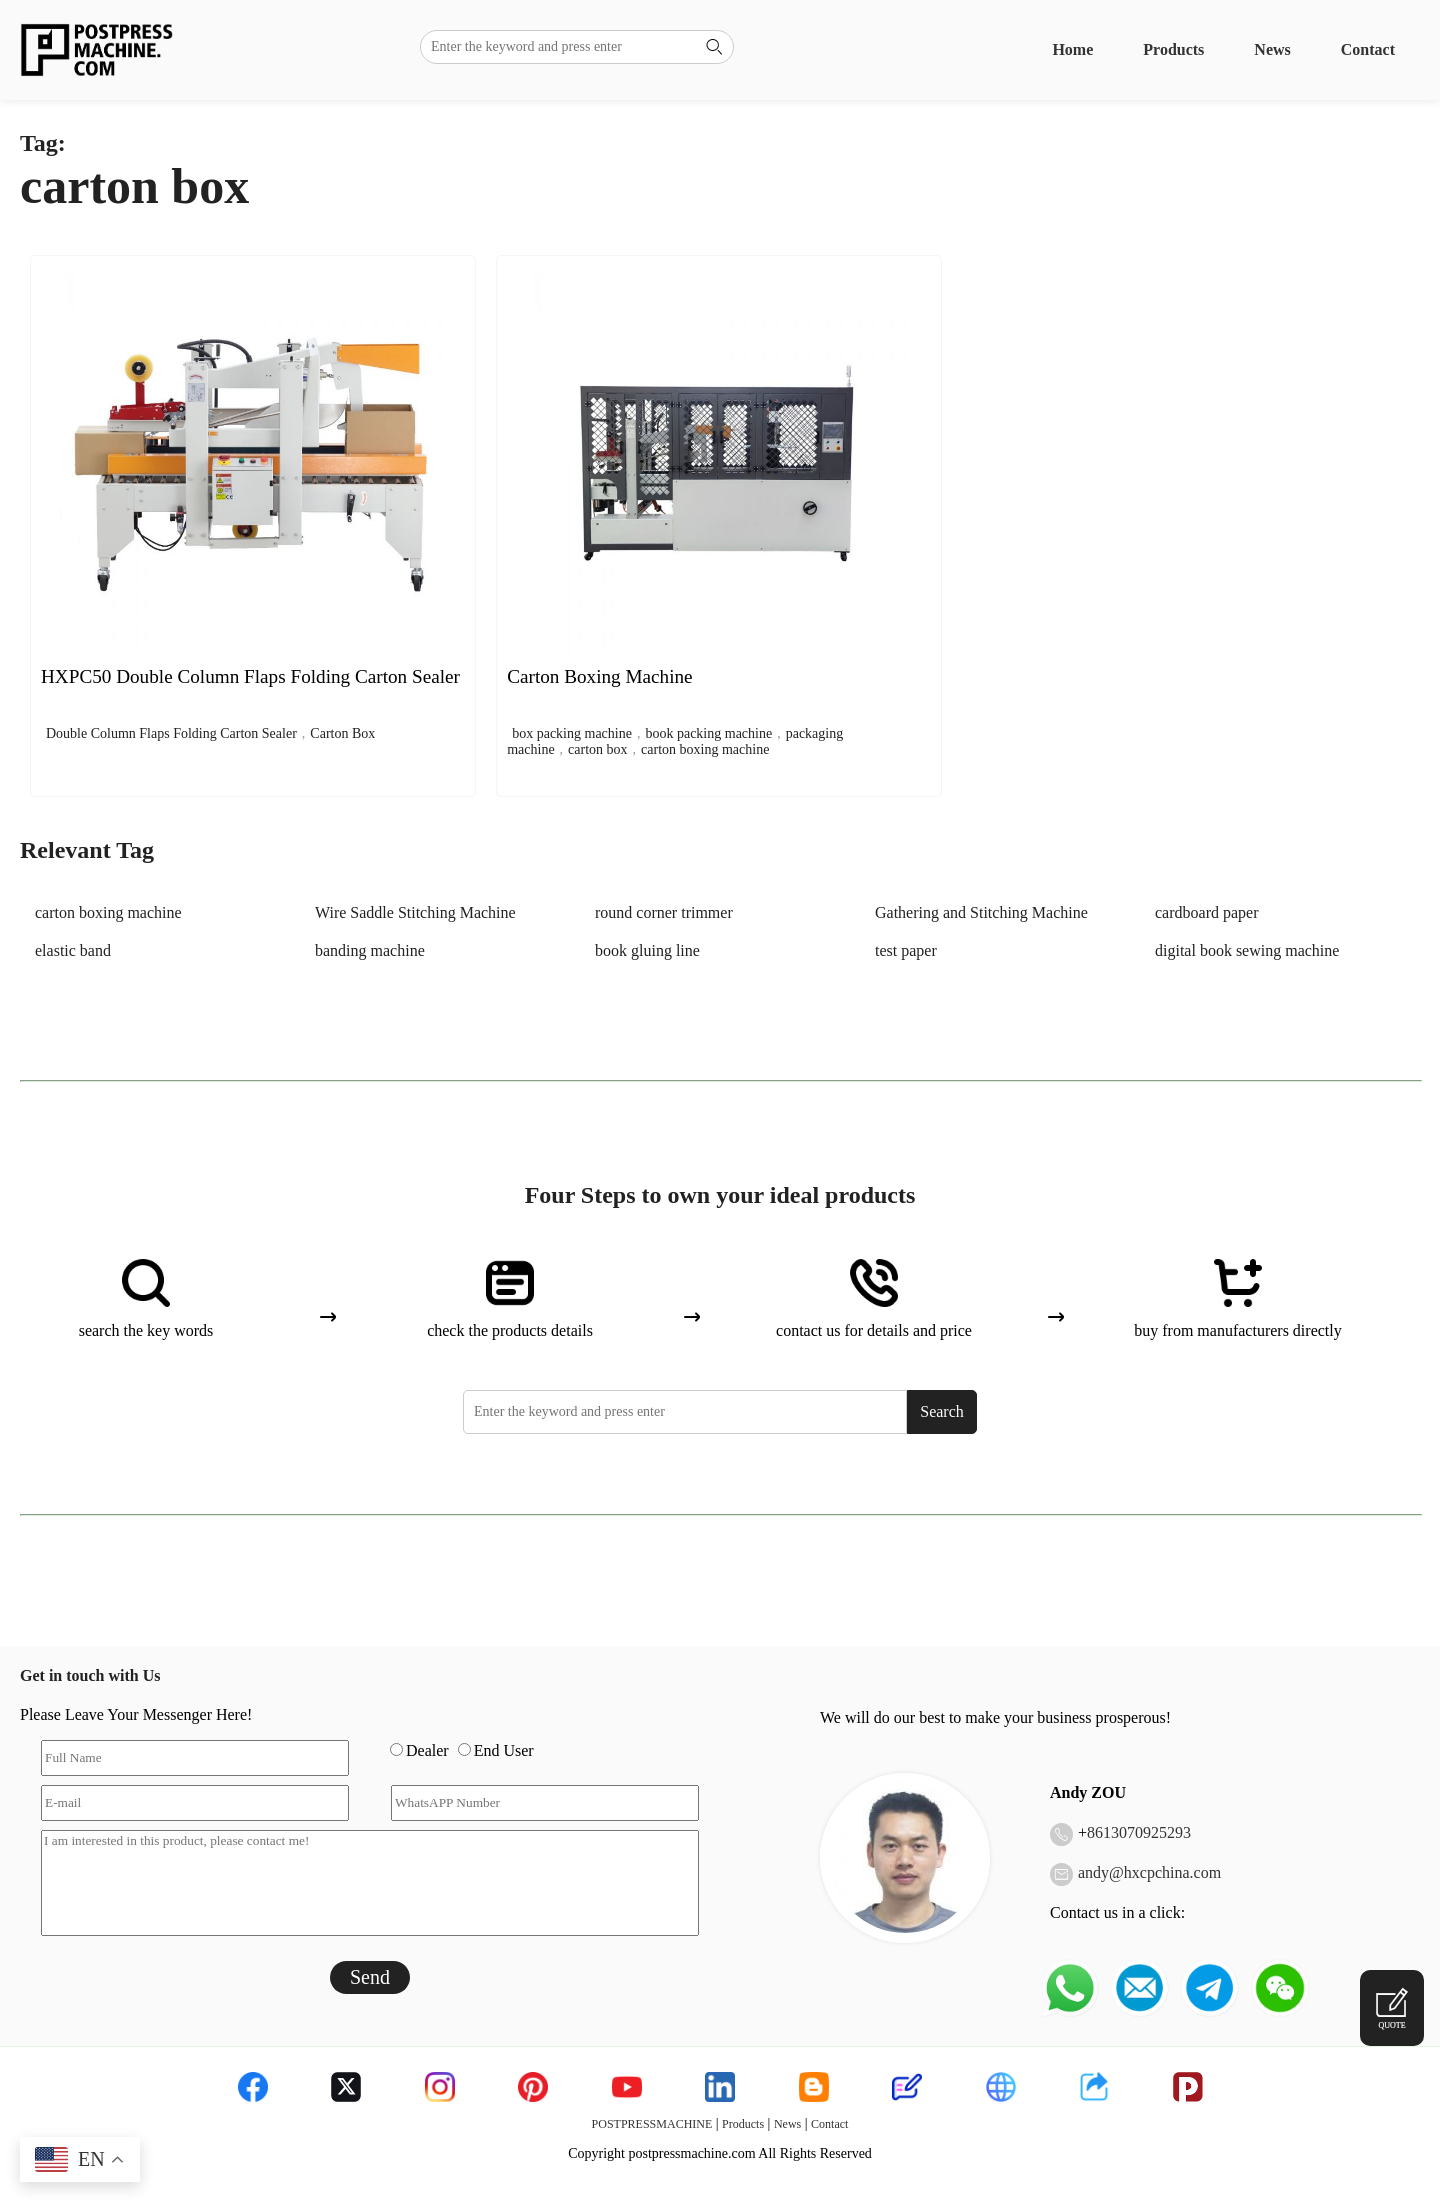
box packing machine (572, 733)
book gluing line (647, 950)
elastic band (73, 950)
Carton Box (342, 733)
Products (1173, 49)
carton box (597, 749)
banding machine (370, 950)
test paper (906, 950)
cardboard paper (1207, 912)
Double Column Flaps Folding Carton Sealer (171, 733)
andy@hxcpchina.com (1149, 1872)
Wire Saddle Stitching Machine (415, 912)
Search (942, 1411)
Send (370, 1977)
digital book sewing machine (1247, 950)
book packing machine (708, 733)
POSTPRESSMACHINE (652, 2124)
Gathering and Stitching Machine (981, 912)
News (1272, 49)
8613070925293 (1139, 1832)
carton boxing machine (705, 749)
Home (1072, 49)
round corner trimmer (664, 912)
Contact (1368, 49)
